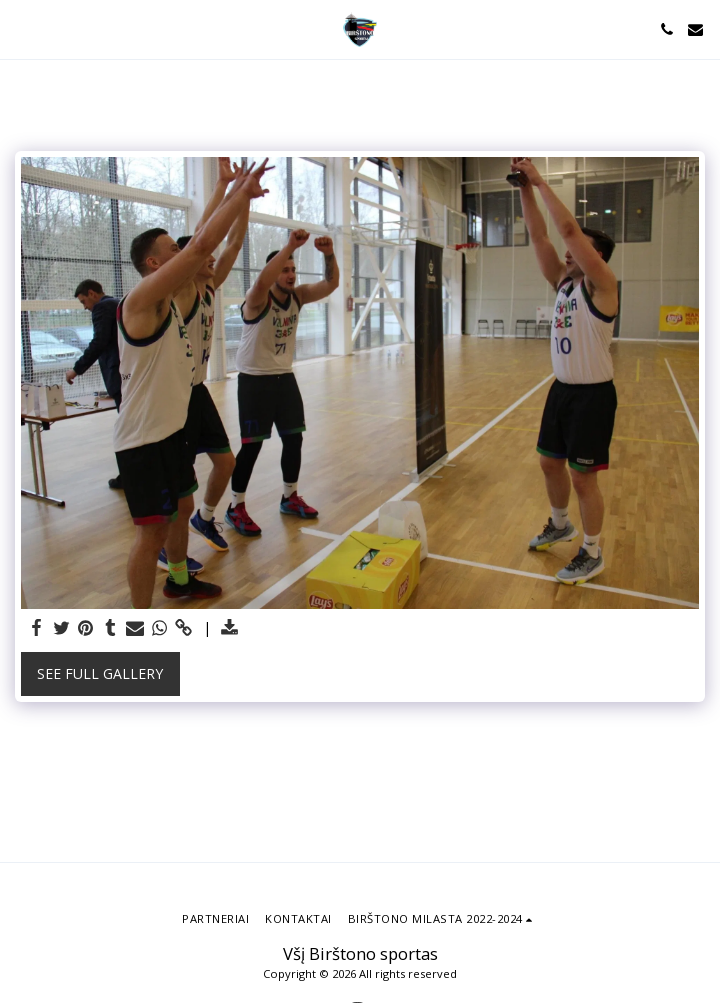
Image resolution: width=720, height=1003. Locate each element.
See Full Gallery (100, 673)
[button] (22, 28)
